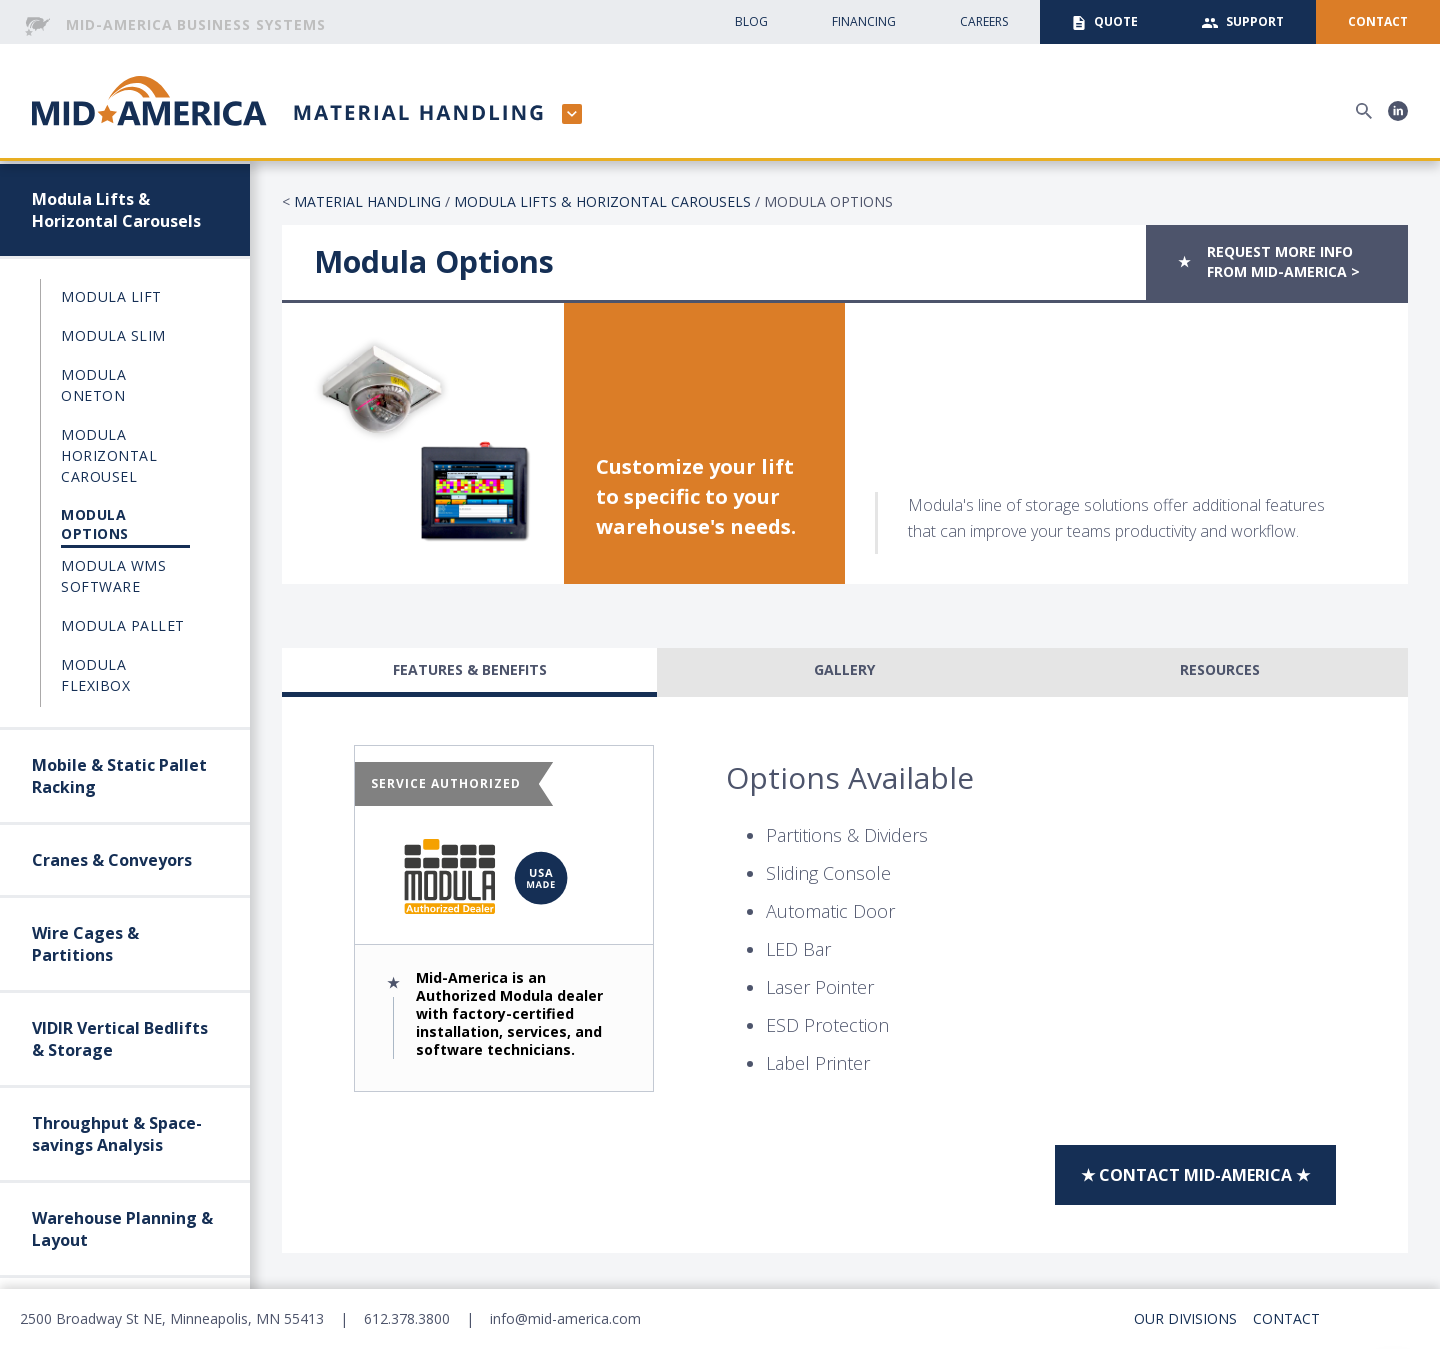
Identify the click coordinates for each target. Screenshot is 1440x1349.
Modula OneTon (93, 385)
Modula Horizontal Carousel (109, 455)
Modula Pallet (123, 625)
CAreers (984, 21)
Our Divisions (1185, 1318)
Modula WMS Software (113, 576)
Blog (751, 21)
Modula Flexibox (95, 675)
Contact (1286, 1318)
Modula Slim (113, 335)
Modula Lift (111, 296)
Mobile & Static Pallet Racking (119, 776)
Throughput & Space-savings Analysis (117, 1134)
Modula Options (95, 524)
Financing (864, 21)
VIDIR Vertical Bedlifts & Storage (120, 1039)
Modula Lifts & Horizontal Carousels (116, 210)
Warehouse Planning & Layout (122, 1229)
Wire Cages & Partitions (85, 944)
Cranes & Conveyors (112, 860)
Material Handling (367, 201)
